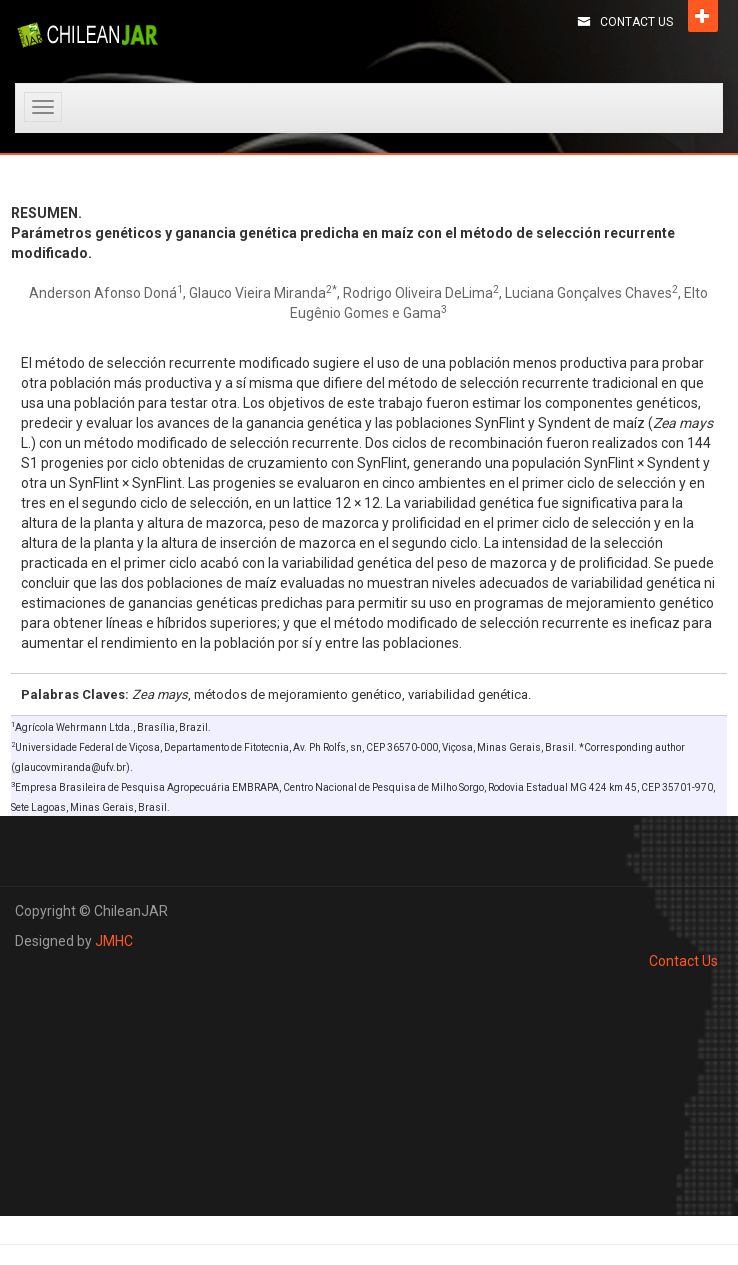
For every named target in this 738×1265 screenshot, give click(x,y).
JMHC (114, 941)
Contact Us (636, 22)
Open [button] (703, 16)
